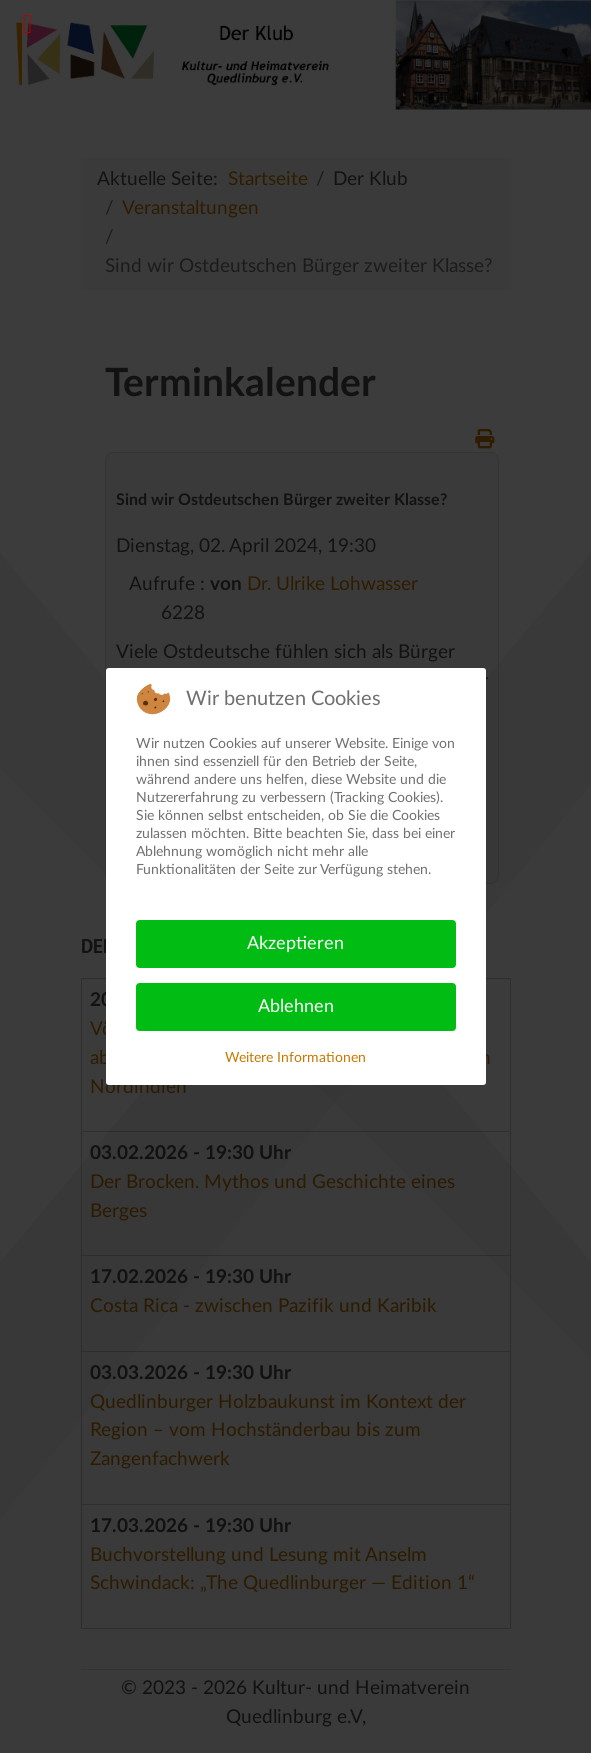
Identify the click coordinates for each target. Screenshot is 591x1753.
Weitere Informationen (295, 1058)
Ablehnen (296, 1007)
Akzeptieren (295, 944)
